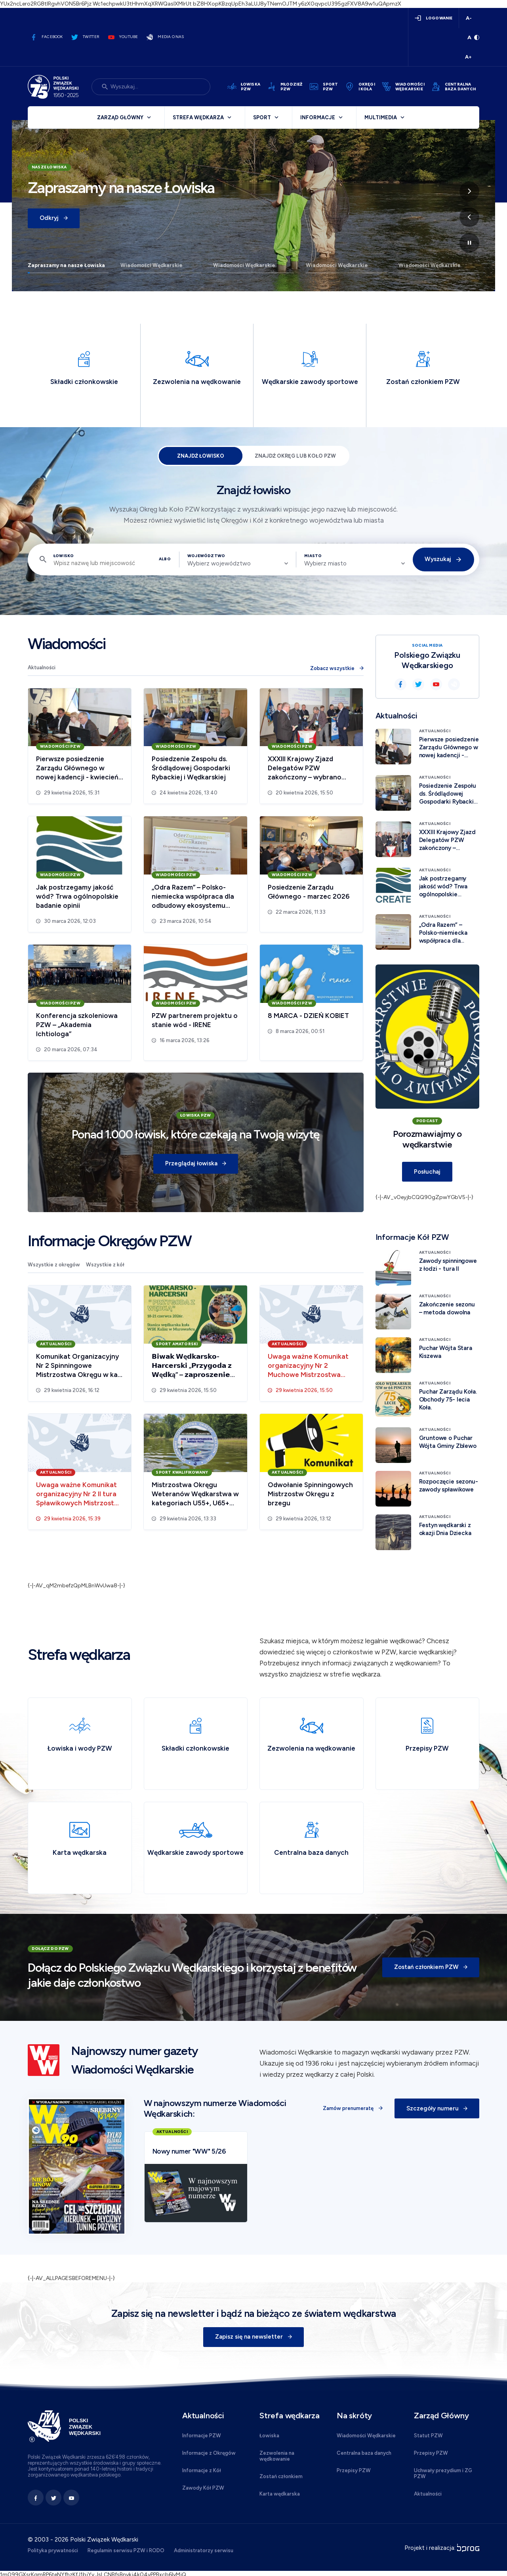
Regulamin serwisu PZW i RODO (126, 2551)
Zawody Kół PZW (203, 2488)
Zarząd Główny (120, 117)
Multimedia (380, 117)
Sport (262, 117)
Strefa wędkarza (198, 117)
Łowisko (63, 555)
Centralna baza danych (364, 2453)
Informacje (317, 117)
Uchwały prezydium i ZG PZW (443, 2474)
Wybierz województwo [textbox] (219, 563)
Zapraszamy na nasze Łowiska (66, 265)
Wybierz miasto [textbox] (325, 563)
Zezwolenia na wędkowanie (276, 2456)
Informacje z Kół (201, 2471)
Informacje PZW (201, 2436)
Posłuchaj (427, 1172)
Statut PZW (428, 2436)
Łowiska (269, 2436)
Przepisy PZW (354, 2471)
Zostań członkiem (281, 2477)
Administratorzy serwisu (203, 2551)
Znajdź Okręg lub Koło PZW (295, 456)
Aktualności (41, 667)
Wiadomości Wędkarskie (151, 265)
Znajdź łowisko (200, 456)
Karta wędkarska (279, 2494)
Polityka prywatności (53, 2551)
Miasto (313, 555)
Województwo (206, 555)
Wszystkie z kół (105, 1265)
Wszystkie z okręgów (54, 1265)
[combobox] (237, 563)
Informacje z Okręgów (209, 2453)
